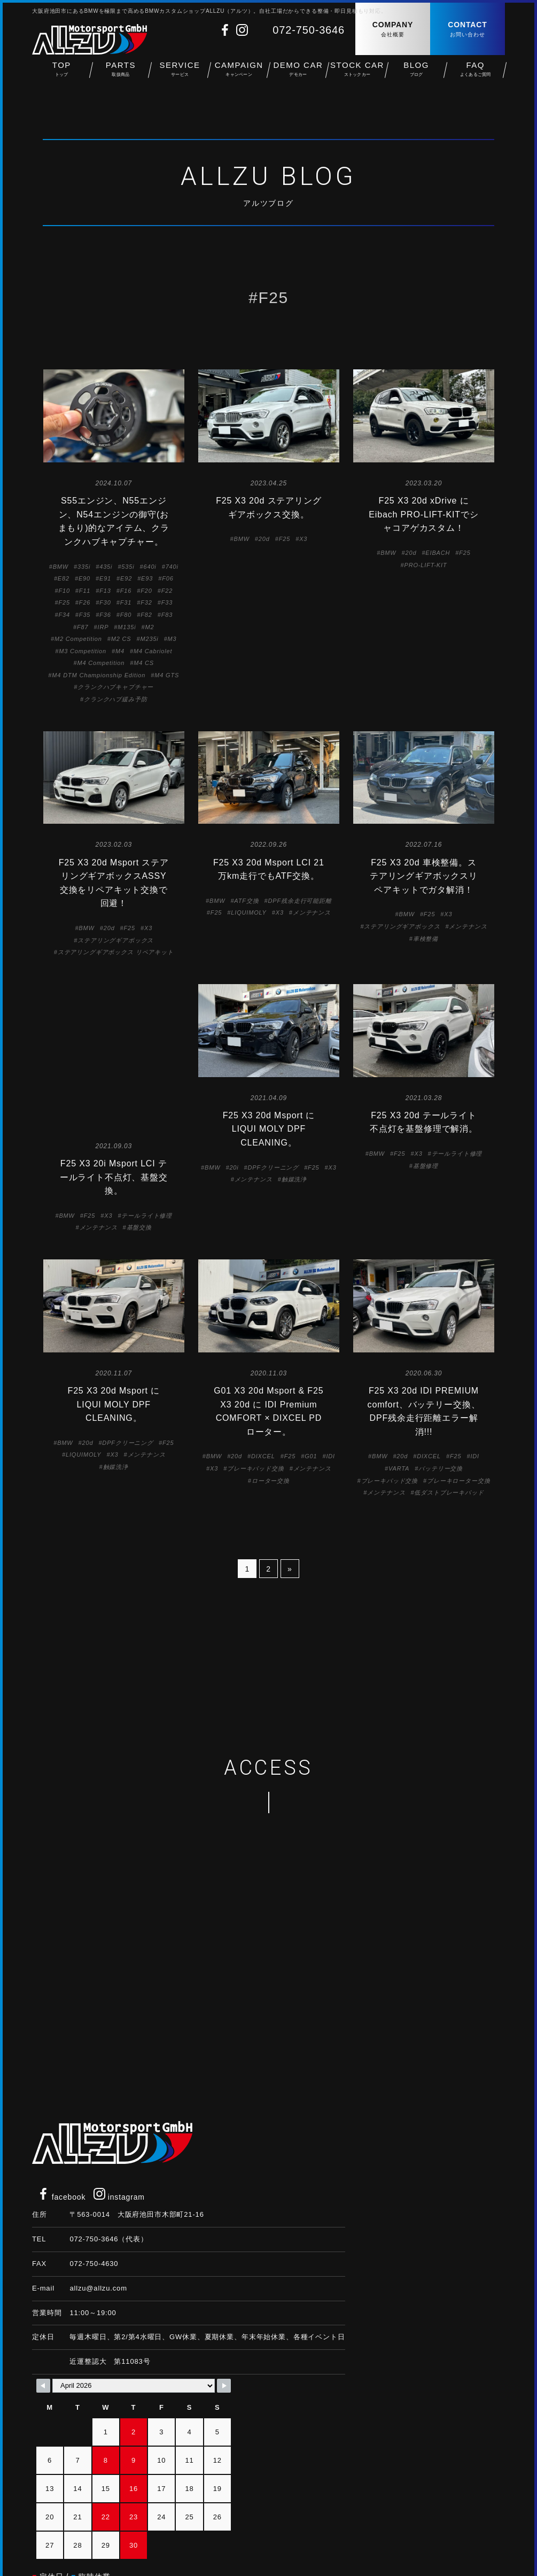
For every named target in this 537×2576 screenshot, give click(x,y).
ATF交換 (246, 901)
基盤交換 (139, 1098)
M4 (119, 651)
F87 (82, 627)
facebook (61, 2149)
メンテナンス (312, 912)
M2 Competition (78, 639)
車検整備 (425, 938)
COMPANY (392, 29)
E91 (105, 578)
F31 (125, 602)
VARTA (398, 1420)
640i (149, 566)
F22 (167, 590)
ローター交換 (271, 1432)
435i (105, 566)
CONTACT (467, 29)
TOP (61, 75)
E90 (84, 578)
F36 (105, 615)
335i (83, 566)
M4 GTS (166, 675)
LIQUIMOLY (248, 912)
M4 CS (144, 663)
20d (264, 539)
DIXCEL (263, 1408)
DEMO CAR (298, 75)
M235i (149, 639)
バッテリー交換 (440, 1420)
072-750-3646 (309, 30)
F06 (167, 578)
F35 (84, 615)
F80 (125, 615)
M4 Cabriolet (153, 651)
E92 (126, 578)
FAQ (475, 75)
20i (233, 1167)
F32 (146, 602)
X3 (303, 539)
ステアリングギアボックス (115, 940)
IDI (330, 1408)
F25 (63, 602)
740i (172, 566)
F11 (84, 590)
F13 (105, 590)
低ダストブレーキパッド (449, 1444)
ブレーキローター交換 (458, 1432)
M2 (149, 627)
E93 (147, 578)
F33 (167, 602)
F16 (125, 590)
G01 (311, 1408)
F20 (146, 590)
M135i (127, 627)
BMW (60, 566)
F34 (63, 615)
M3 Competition (82, 651)
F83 (167, 615)
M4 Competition (100, 663)
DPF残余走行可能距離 (299, 901)
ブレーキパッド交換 (255, 1420)
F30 (105, 602)
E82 (63, 578)
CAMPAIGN (239, 75)
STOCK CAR (357, 75)
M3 (172, 639)
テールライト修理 (146, 1086)
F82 (146, 615)
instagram (119, 2149)
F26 (84, 602)
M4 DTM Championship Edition (98, 675)
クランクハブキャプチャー (115, 687)
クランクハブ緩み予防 (115, 699)
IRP (103, 627)
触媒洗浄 (294, 1179)
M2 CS (121, 639)
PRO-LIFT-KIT (425, 565)
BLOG (416, 75)
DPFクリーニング (273, 1167)
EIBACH (437, 553)
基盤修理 (425, 1166)
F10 (63, 590)
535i (127, 566)
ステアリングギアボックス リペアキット (116, 952)
